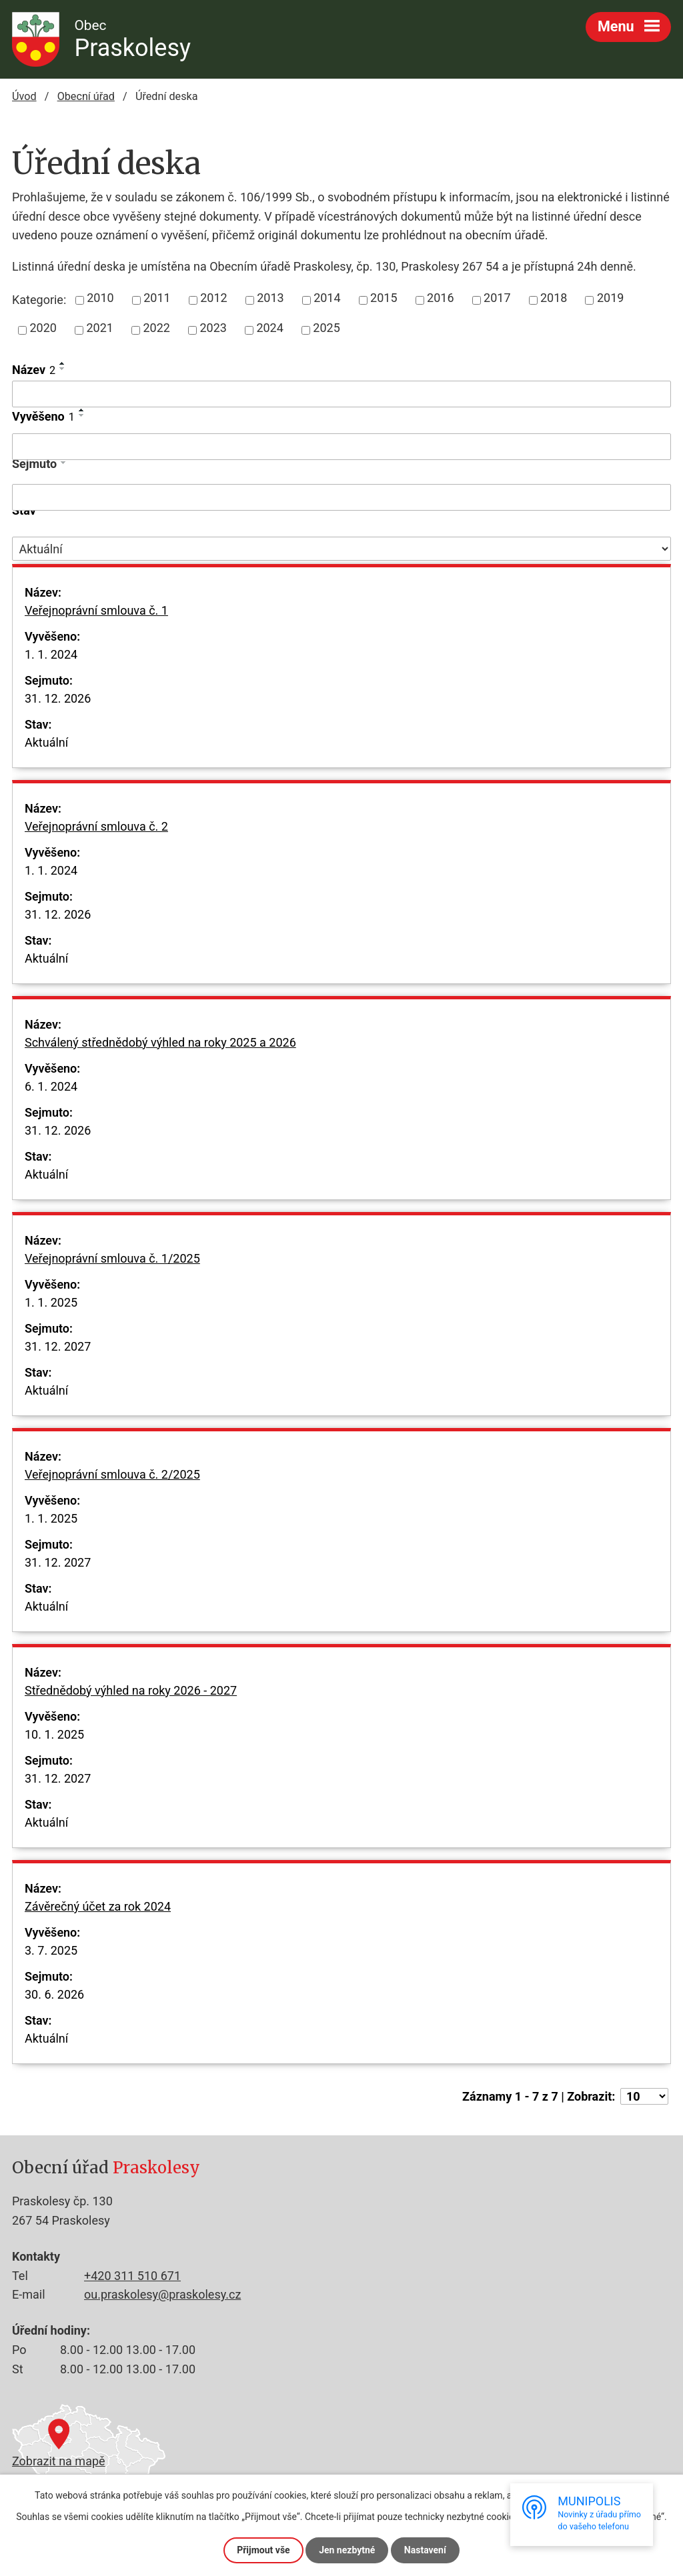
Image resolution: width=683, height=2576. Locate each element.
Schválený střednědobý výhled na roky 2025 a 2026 (160, 1051)
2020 (43, 328)
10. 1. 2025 (54, 1734)
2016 (440, 298)
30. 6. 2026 (54, 1994)
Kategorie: (39, 300)
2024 (269, 328)
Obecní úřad (86, 96)
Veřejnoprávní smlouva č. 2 (96, 835)
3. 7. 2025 (51, 1950)
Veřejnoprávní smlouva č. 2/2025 (112, 1483)
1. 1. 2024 (51, 654)
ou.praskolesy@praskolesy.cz (162, 2294)
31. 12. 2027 (58, 1346)
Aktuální (46, 742)
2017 (497, 298)
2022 (156, 328)
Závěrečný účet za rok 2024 (98, 1915)
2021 (99, 328)
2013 (270, 298)
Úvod (24, 96)
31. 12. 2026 (58, 698)
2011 (156, 298)
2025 (326, 328)
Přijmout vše (263, 2550)
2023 (212, 328)
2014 (326, 298)
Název (33, 370)
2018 (553, 298)
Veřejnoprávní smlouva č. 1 (96, 619)
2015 (383, 298)
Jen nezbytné (347, 2550)
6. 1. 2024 (51, 1086)
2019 (610, 298)
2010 (100, 298)
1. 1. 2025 (51, 1302)
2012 (213, 298)
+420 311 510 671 (132, 2276)
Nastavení (425, 2550)
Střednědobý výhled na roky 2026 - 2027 (131, 1699)
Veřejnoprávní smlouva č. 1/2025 (112, 1267)
